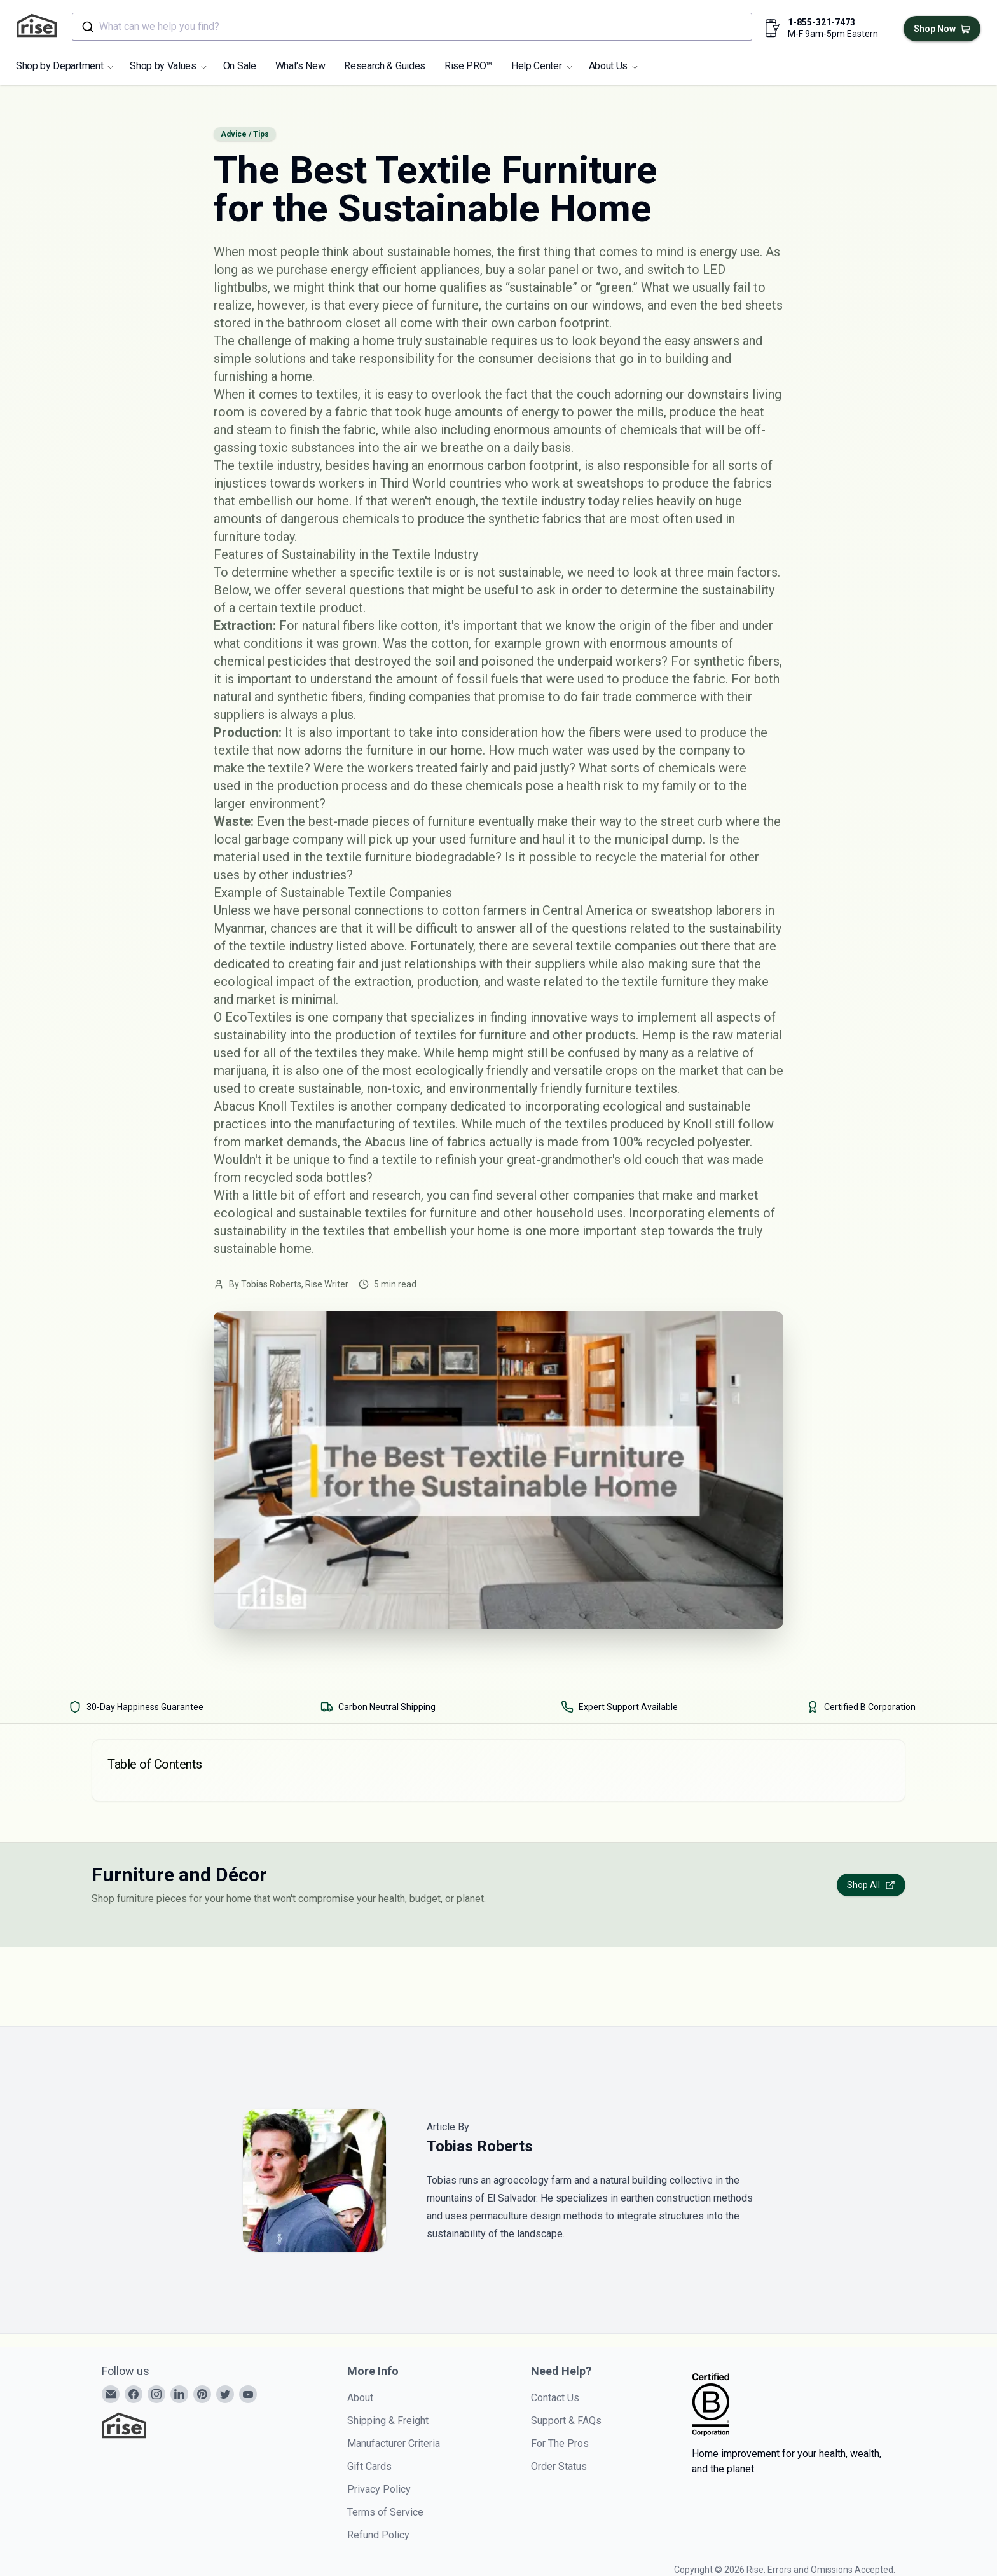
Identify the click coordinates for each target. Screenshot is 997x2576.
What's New (300, 66)
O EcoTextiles (253, 1017)
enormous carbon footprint (503, 465)
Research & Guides (384, 66)
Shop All (871, 1885)
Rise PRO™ (468, 66)
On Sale (239, 66)
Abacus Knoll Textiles (274, 1106)
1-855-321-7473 (821, 22)
